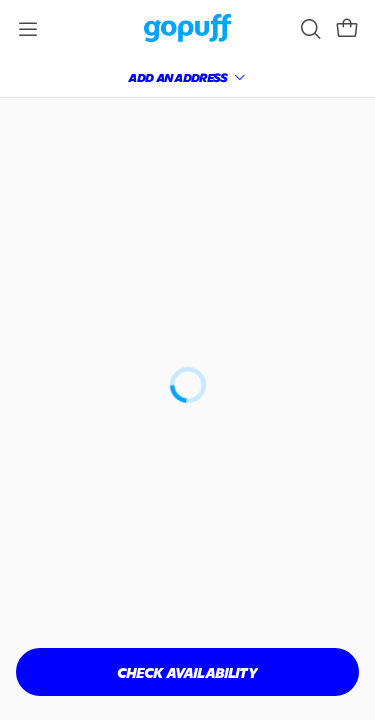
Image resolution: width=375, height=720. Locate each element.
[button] (322, 36)
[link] (91, 36)
